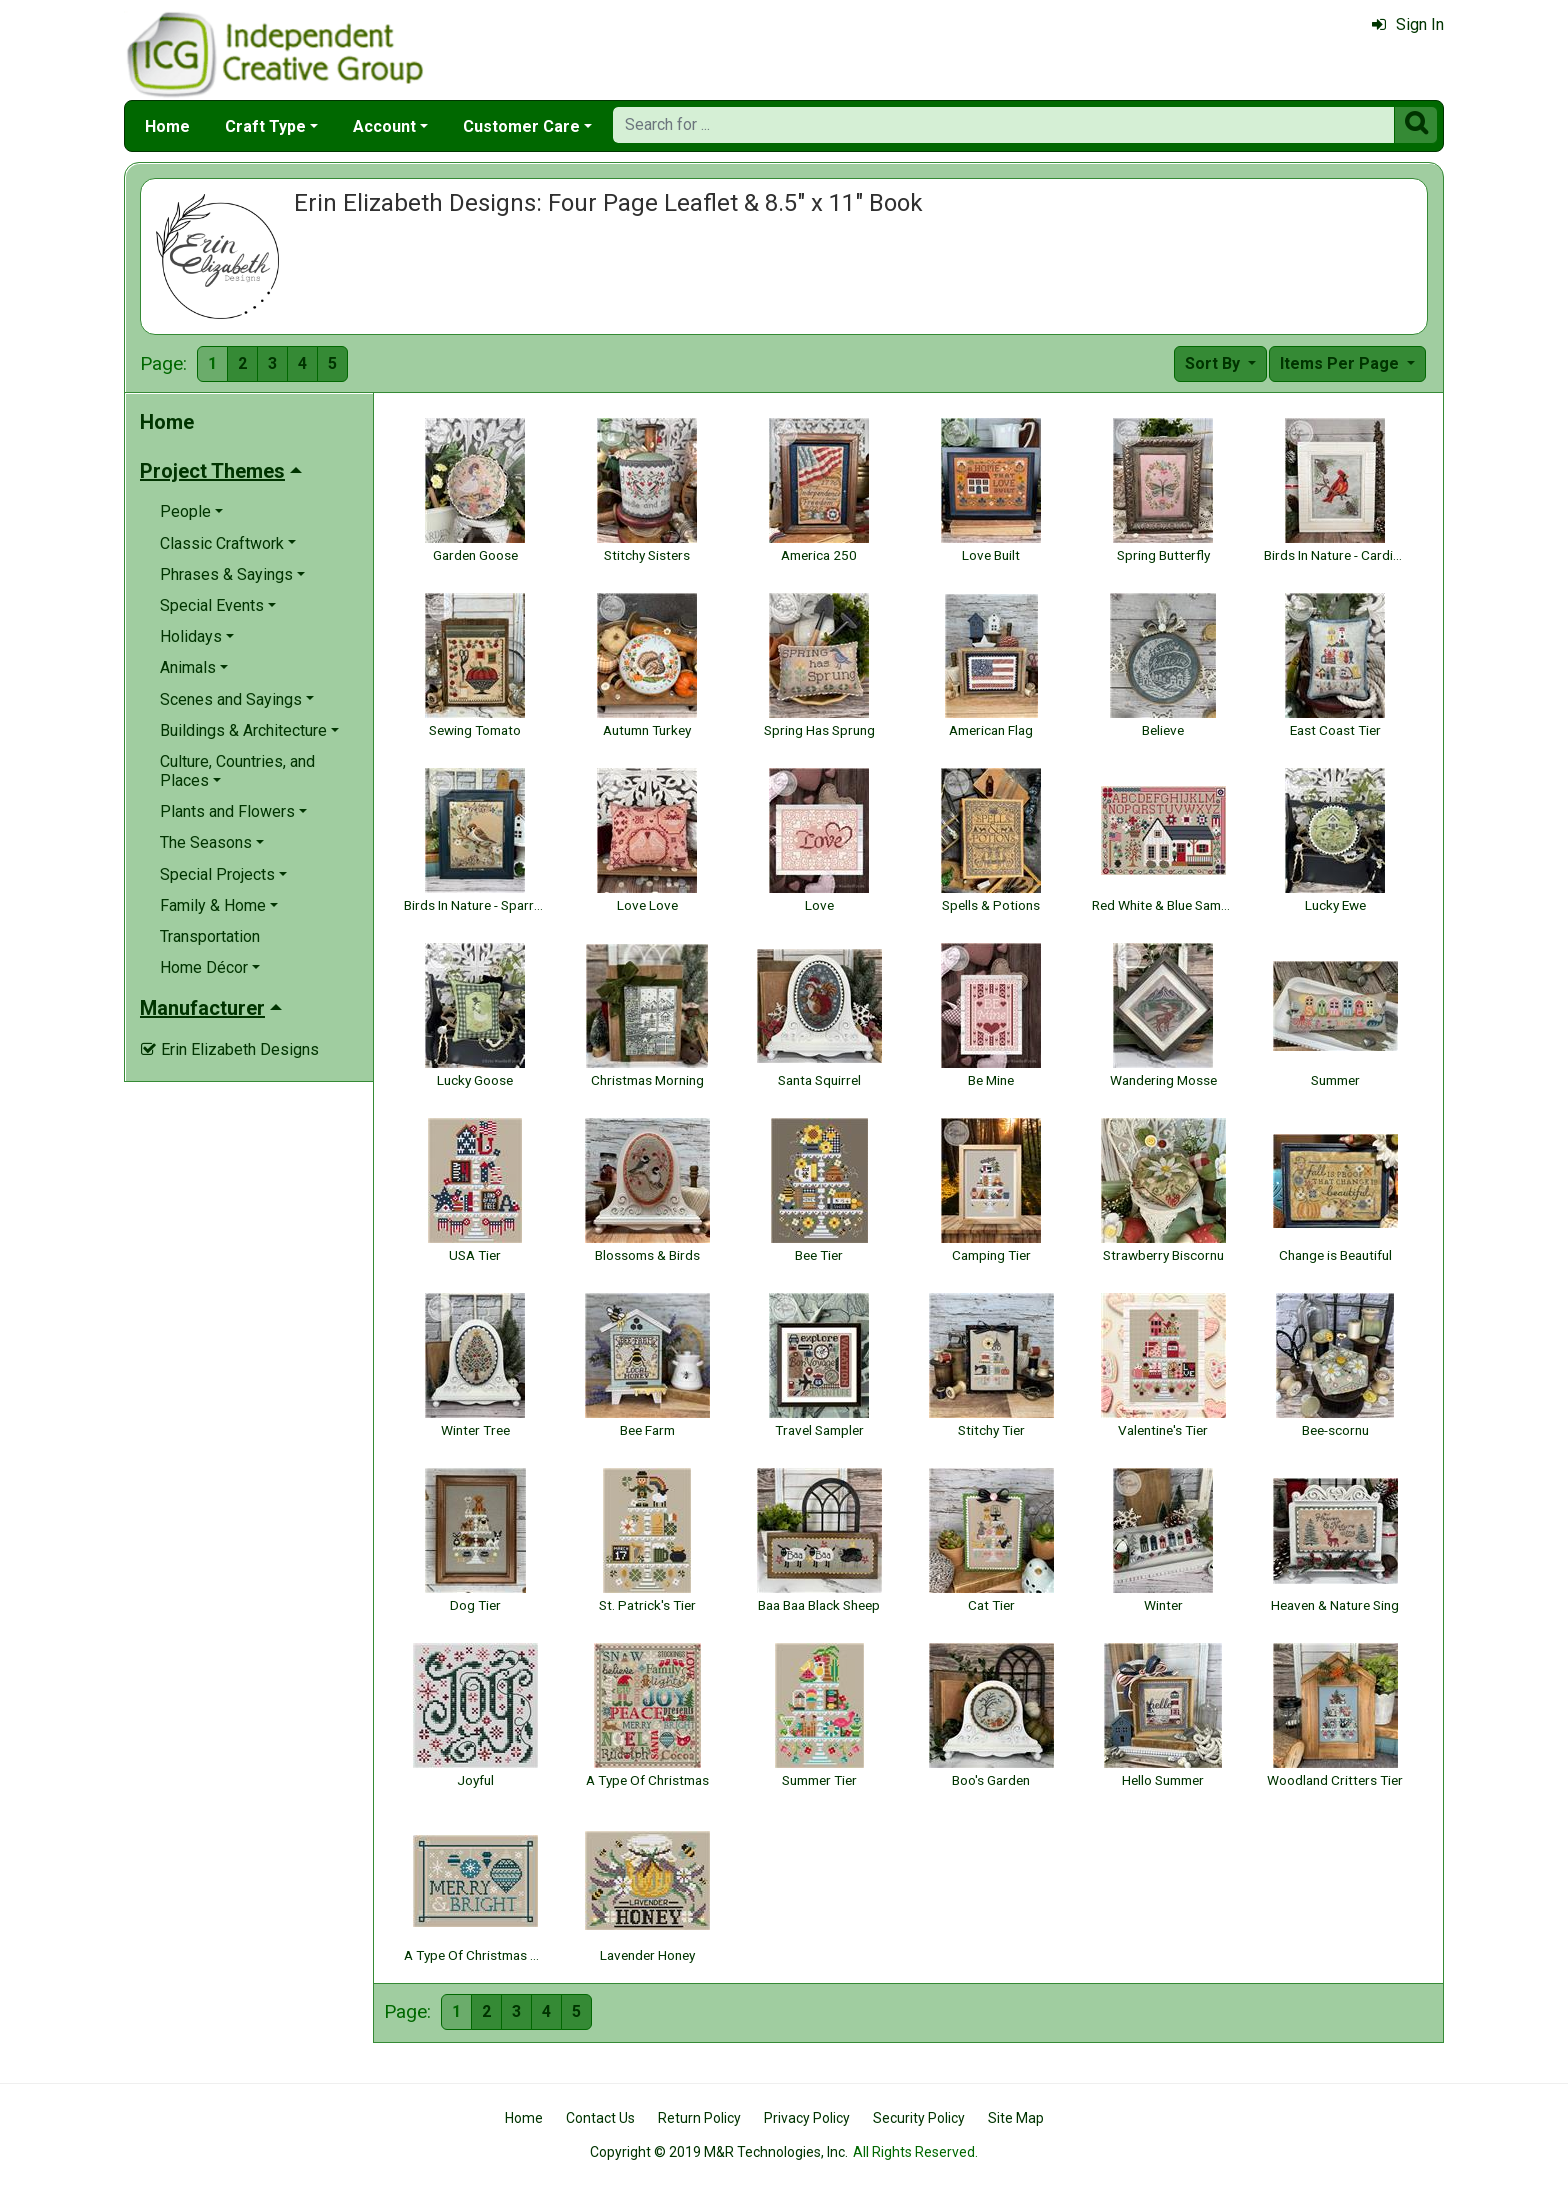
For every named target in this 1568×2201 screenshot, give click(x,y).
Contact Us (600, 2118)
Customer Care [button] (521, 126)
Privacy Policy (807, 2118)
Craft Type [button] (265, 126)
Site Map (1016, 2118)
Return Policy (699, 2118)
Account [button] (384, 126)
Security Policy (919, 2118)
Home (167, 126)
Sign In (1408, 24)
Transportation (210, 936)
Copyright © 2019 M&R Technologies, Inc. (719, 2152)
